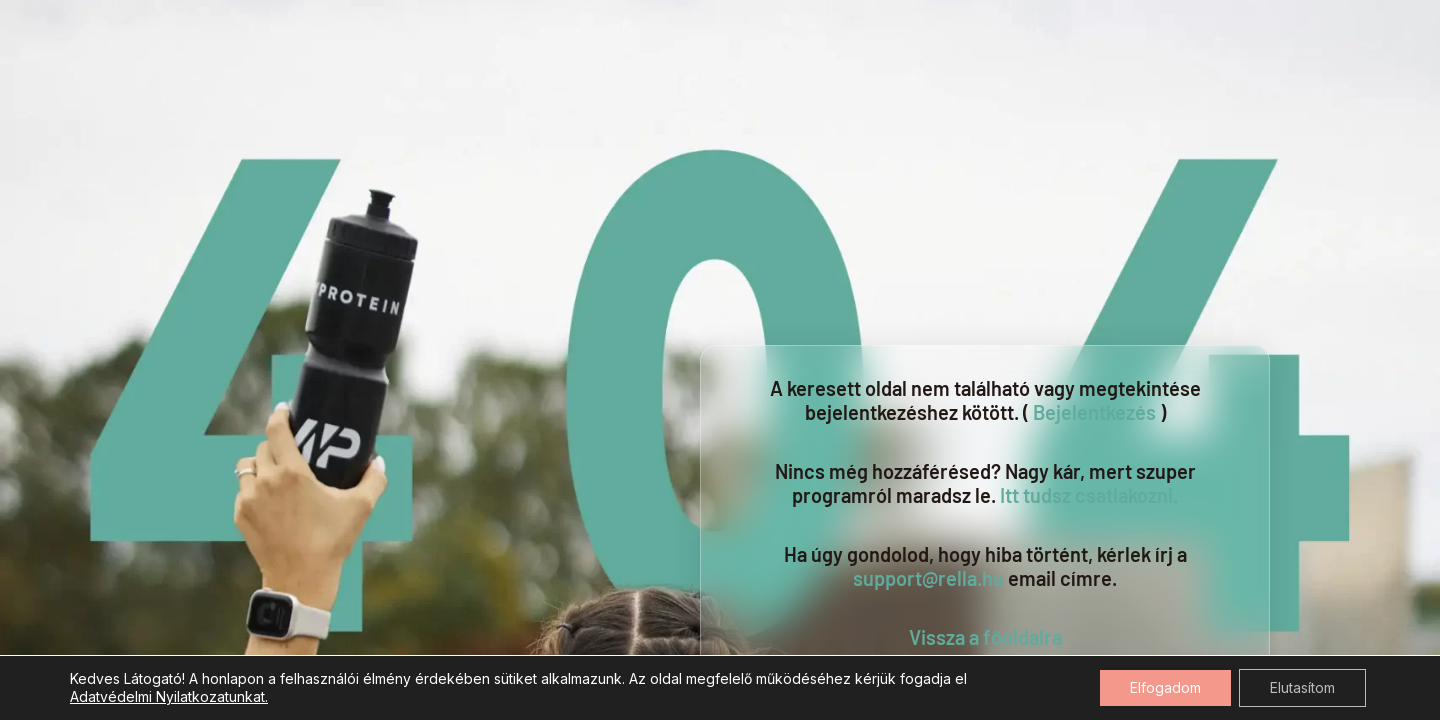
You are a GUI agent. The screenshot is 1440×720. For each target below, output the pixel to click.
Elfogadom (1165, 687)
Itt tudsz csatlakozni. (1089, 495)
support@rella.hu (928, 578)
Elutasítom (1302, 687)
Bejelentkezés (1094, 412)
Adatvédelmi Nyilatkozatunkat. (169, 696)
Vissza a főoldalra (985, 637)
